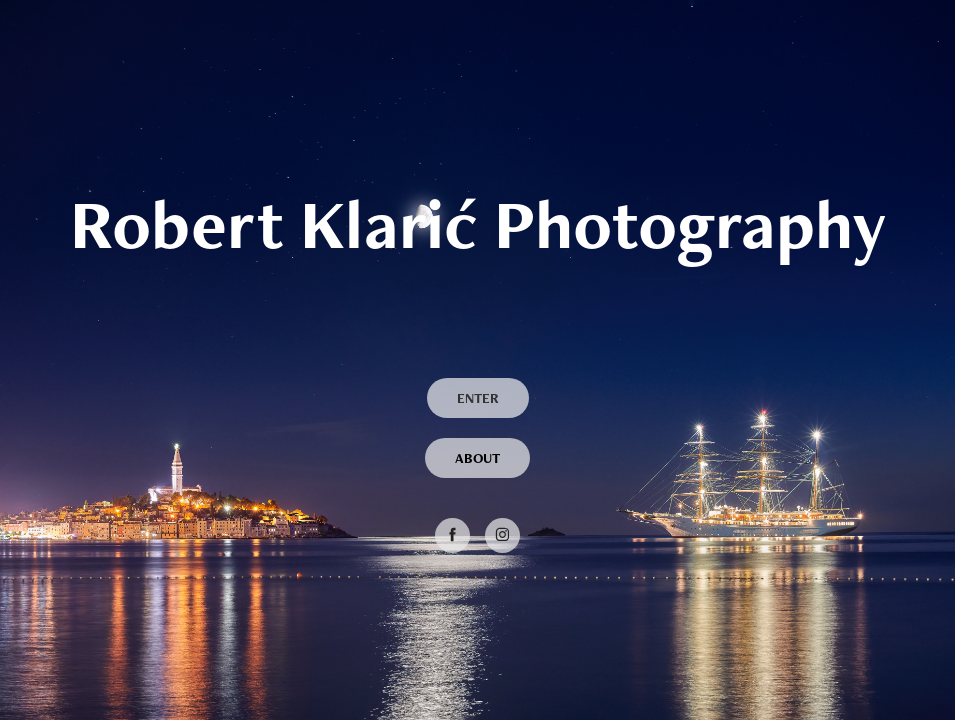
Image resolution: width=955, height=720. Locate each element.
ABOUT (477, 458)
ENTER (478, 398)
